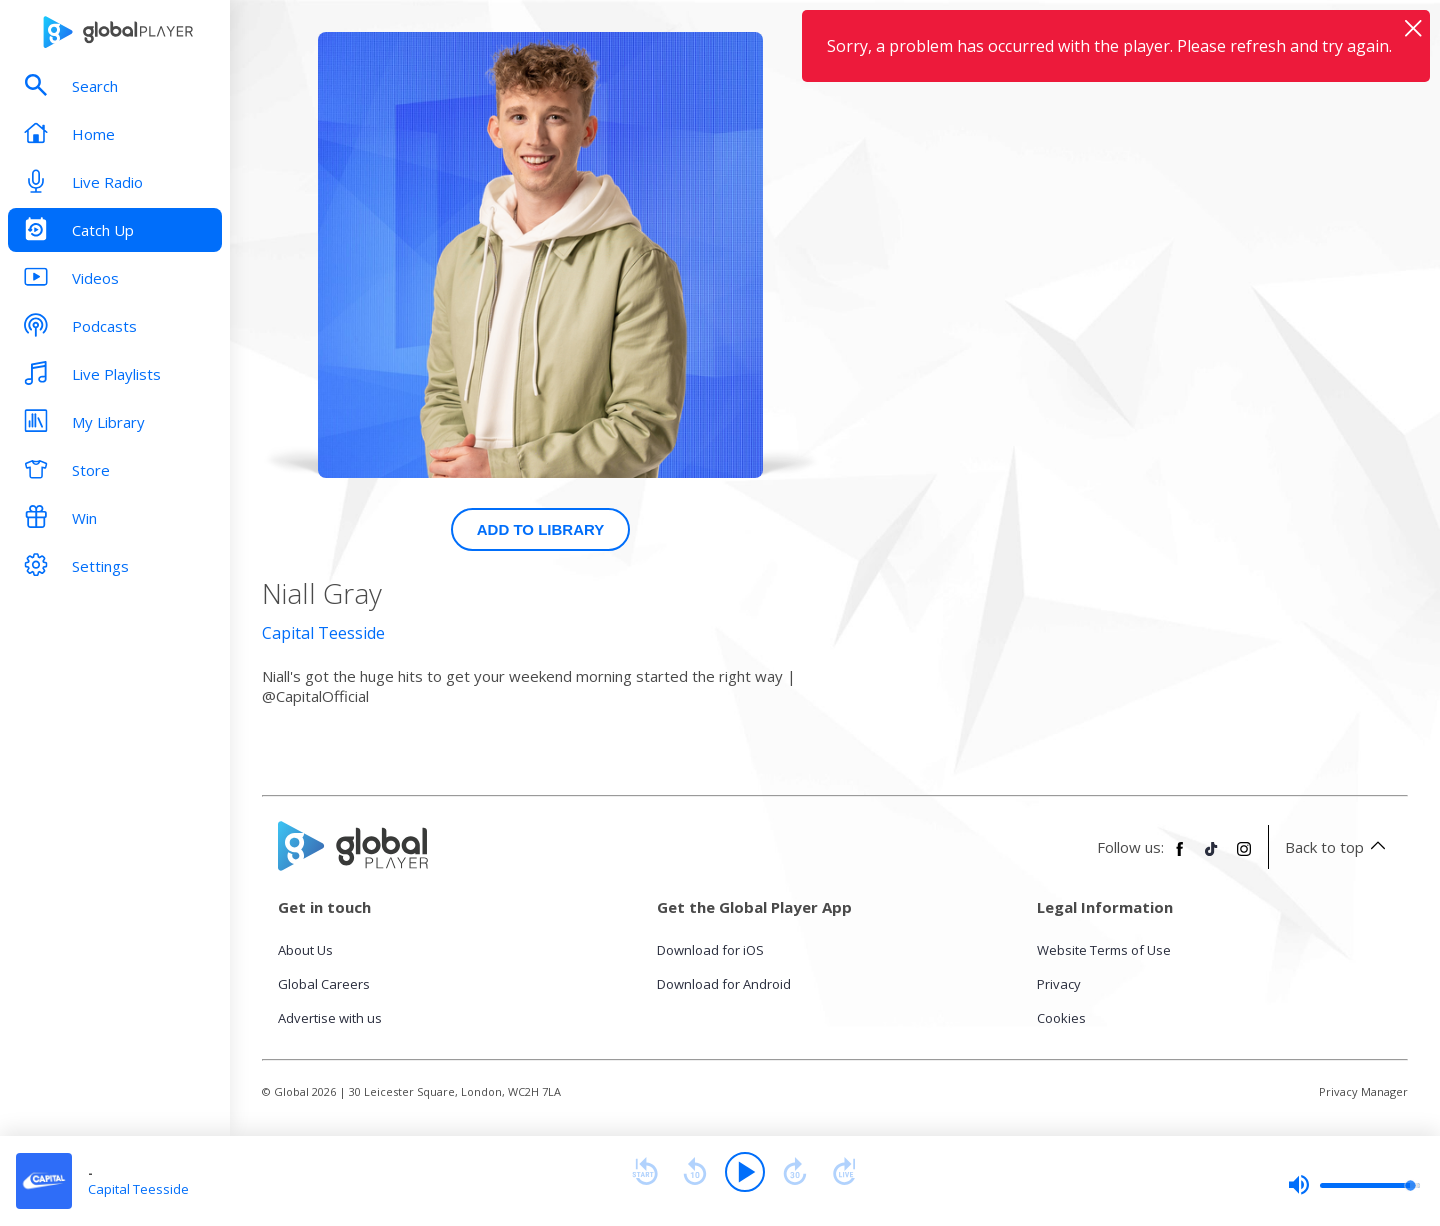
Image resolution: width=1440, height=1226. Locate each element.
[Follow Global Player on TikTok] (1212, 857)
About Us (305, 950)
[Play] (745, 1172)
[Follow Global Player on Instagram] (1244, 857)
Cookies (1061, 1018)
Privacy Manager (1363, 1091)
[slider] (1354, 1185)
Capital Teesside (323, 633)
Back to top (1338, 847)
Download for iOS (710, 950)
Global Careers (324, 984)
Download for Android (724, 984)
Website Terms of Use (1104, 950)
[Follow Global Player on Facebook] (1180, 857)
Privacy (1059, 984)
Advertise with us (330, 1018)
